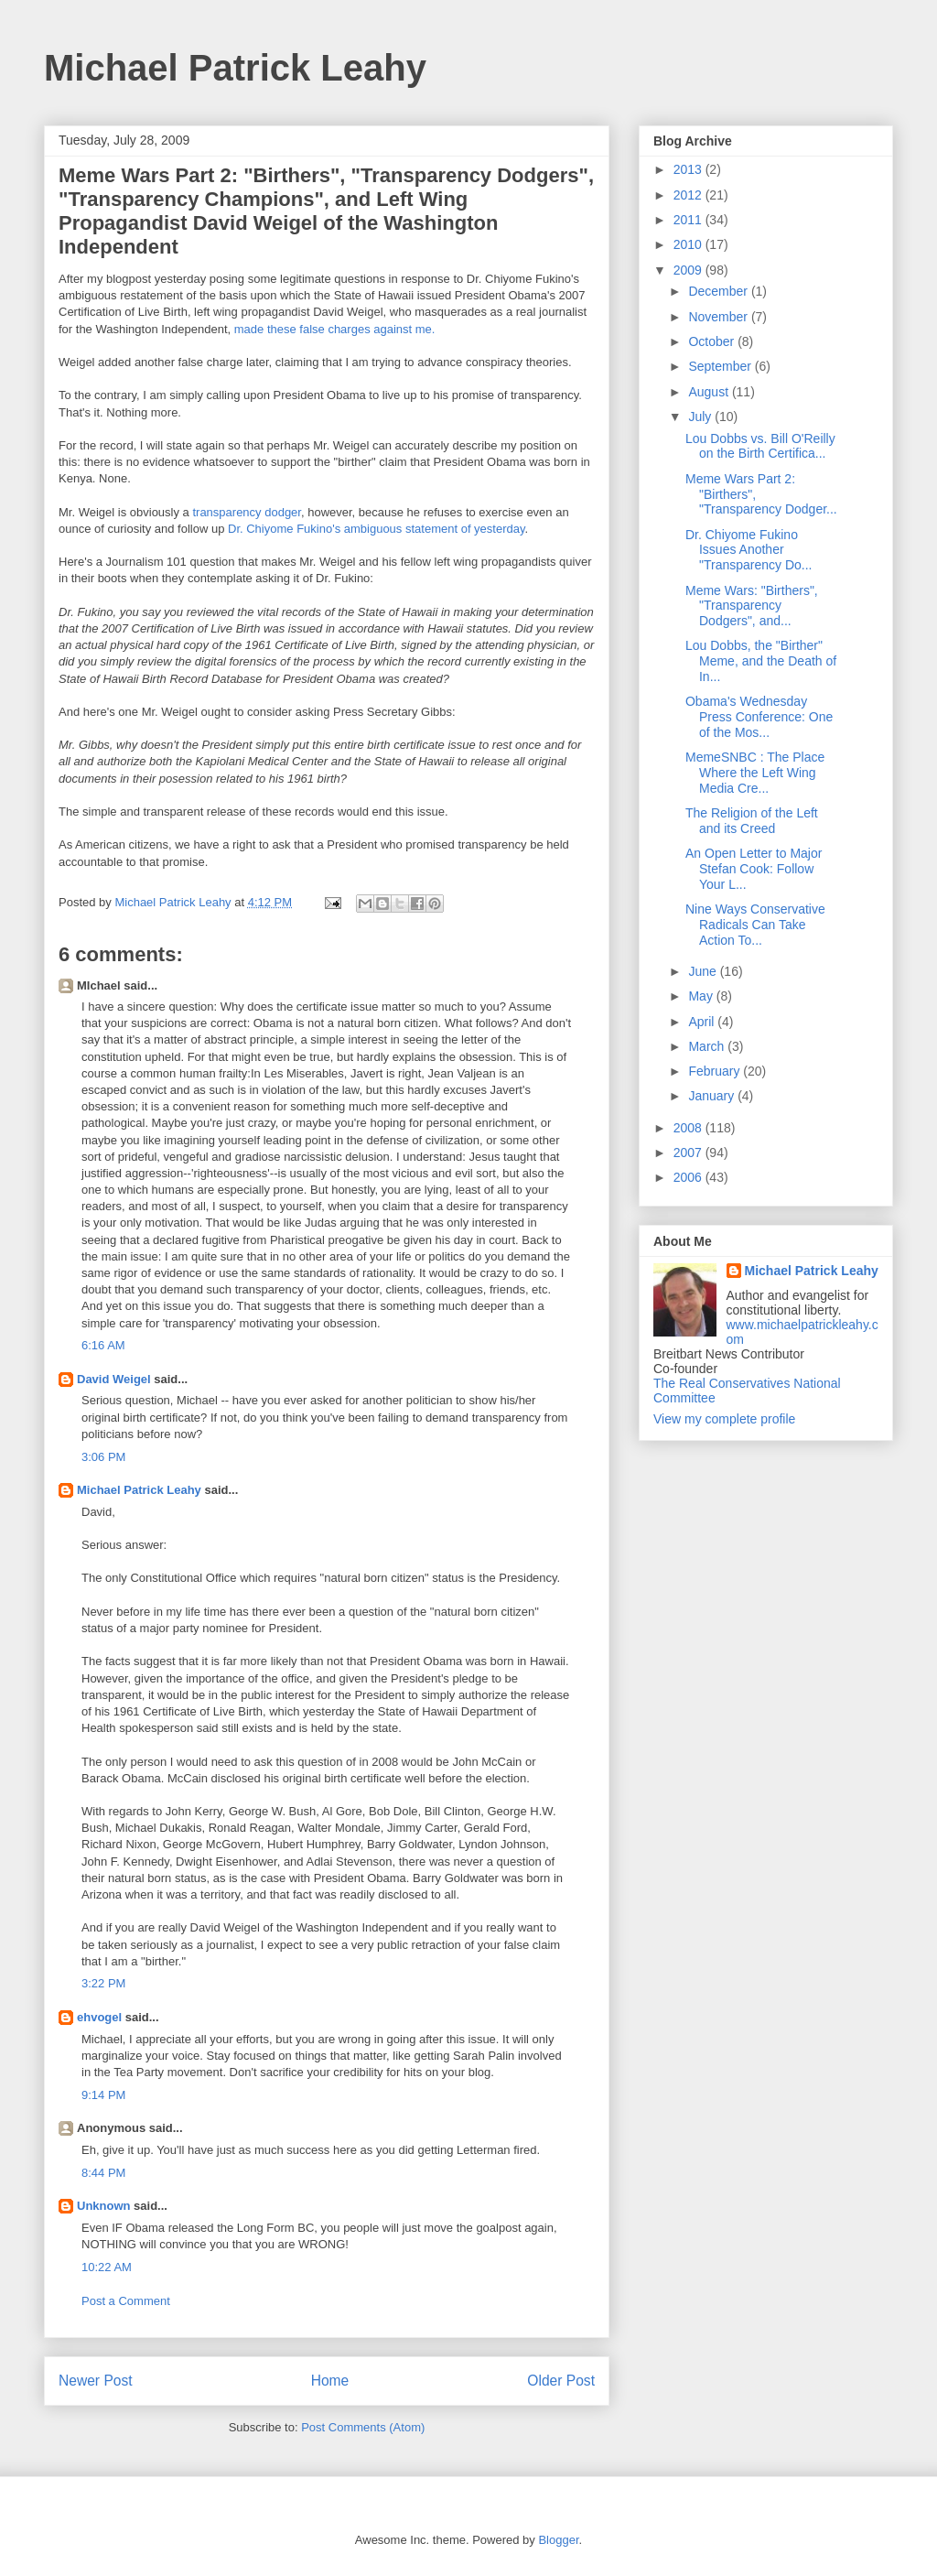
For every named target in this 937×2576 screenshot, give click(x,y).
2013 (689, 169)
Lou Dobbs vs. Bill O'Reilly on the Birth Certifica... (760, 446)
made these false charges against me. (335, 329)
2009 (689, 270)
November (719, 316)
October (713, 341)
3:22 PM (103, 1983)
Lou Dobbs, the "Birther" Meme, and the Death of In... (760, 661)
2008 (689, 1127)
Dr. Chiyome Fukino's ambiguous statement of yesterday (376, 529)
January (713, 1095)
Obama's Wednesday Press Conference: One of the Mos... (759, 717)
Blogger (558, 2540)
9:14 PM (103, 2095)
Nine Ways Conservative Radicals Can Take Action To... (755, 924)
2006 (689, 1177)
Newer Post (96, 2380)
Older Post (561, 2380)
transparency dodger (246, 512)
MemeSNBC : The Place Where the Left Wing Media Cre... (754, 773)
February (715, 1071)
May (702, 996)
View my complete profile (724, 1419)
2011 (689, 219)
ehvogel (99, 2017)
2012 (689, 195)
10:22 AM (106, 2267)
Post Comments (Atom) (363, 2427)
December (719, 291)
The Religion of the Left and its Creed (751, 821)
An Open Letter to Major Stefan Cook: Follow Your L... (753, 869)
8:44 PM (103, 2173)
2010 (689, 244)
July (701, 416)
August (709, 391)
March (707, 1046)
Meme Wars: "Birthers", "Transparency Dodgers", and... (751, 606)
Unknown (104, 2206)
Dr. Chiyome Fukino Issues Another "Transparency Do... (749, 550)
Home (330, 2380)
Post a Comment (125, 2301)
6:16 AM (103, 1345)
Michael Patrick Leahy (235, 68)
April (702, 1021)
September (721, 366)
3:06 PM (103, 1457)
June (703, 971)
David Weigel (114, 1379)
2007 (689, 1152)
